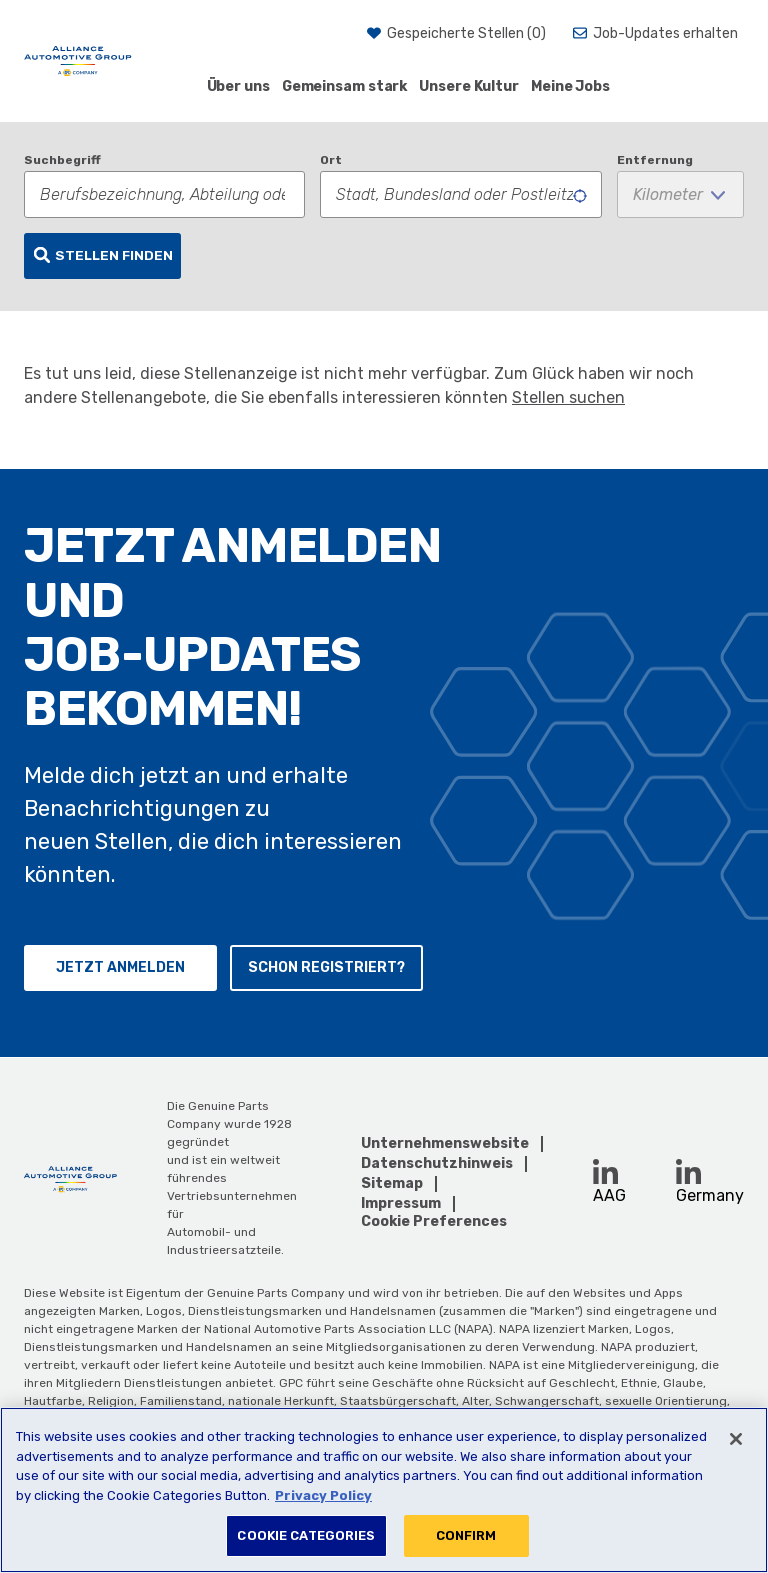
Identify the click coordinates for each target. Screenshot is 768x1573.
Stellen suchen (568, 397)
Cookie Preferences (434, 1222)
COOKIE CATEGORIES (306, 1535)
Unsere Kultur (469, 86)
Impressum (401, 1203)
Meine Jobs (570, 86)
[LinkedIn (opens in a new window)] (605, 1171)
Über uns (238, 86)
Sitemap (392, 1183)
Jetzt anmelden (120, 967)
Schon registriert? (326, 967)
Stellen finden (114, 255)
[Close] (736, 1439)
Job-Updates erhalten (665, 33)
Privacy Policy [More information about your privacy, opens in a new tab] (323, 1495)
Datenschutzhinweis (437, 1163)
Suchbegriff (62, 160)
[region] (384, 1490)
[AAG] (78, 61)
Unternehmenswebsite (445, 1143)
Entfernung (655, 160)
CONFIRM (466, 1535)
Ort (331, 160)
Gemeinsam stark (345, 86)
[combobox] (460, 194)
